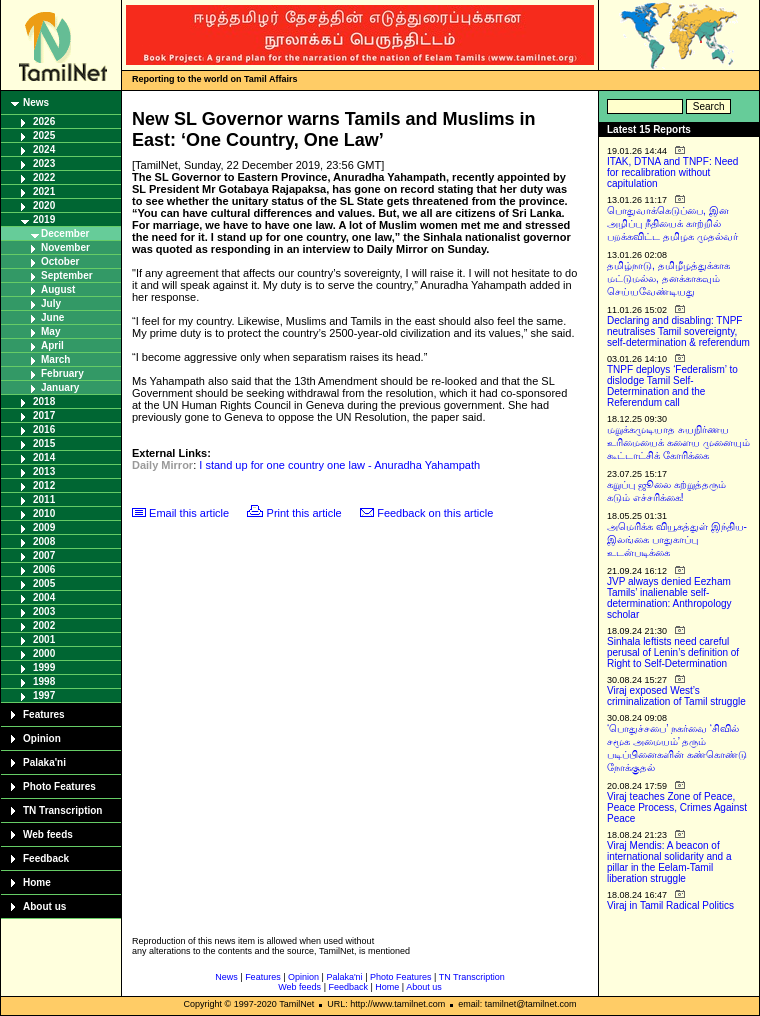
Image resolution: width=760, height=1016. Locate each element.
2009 (44, 527)
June (52, 317)
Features (44, 714)
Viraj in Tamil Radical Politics (670, 905)
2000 (44, 653)
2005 (44, 583)
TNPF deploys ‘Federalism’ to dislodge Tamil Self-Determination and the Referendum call (672, 386)
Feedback (46, 858)
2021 (44, 191)
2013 (44, 471)
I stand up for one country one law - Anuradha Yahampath (339, 465)
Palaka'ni (44, 762)
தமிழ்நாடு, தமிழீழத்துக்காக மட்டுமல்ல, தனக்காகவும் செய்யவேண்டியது (668, 278)
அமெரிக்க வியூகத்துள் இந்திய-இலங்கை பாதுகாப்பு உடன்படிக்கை (677, 539)
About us (44, 906)
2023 (44, 163)
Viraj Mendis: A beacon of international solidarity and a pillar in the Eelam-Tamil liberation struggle (669, 862)
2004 (44, 597)
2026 (44, 121)
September (67, 275)
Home (37, 882)
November (65, 247)
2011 (44, 499)
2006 (44, 569)
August (58, 289)
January (60, 387)
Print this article (304, 513)
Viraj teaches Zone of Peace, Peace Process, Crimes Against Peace (677, 807)
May (50, 331)
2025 (44, 135)
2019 (44, 219)
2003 (44, 611)
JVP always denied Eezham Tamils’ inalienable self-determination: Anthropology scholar (669, 598)
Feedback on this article (435, 513)
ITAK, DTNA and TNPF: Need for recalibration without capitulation (672, 172)
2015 (44, 443)
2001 (44, 639)
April (52, 345)
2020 (44, 205)
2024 (44, 149)
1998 (44, 681)
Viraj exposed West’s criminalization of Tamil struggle (676, 696)
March (55, 359)
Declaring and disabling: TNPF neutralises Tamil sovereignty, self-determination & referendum (678, 331)
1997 (44, 695)
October (60, 261)
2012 (44, 485)
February (62, 373)
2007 (44, 555)
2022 (44, 177)
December (65, 233)
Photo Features (59, 786)
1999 (44, 667)
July (51, 303)
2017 (44, 415)
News (36, 102)
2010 (44, 513)
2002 (44, 625)
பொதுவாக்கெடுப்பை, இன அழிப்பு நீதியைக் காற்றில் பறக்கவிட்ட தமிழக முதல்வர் (672, 223)
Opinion (42, 738)
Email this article (189, 513)
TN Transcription (62, 810)
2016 (44, 429)
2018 (44, 401)
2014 (44, 457)
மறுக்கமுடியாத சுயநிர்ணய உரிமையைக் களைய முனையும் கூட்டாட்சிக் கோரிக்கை (678, 442)
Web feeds (48, 834)
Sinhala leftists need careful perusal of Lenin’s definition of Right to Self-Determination (673, 652)
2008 (44, 541)
